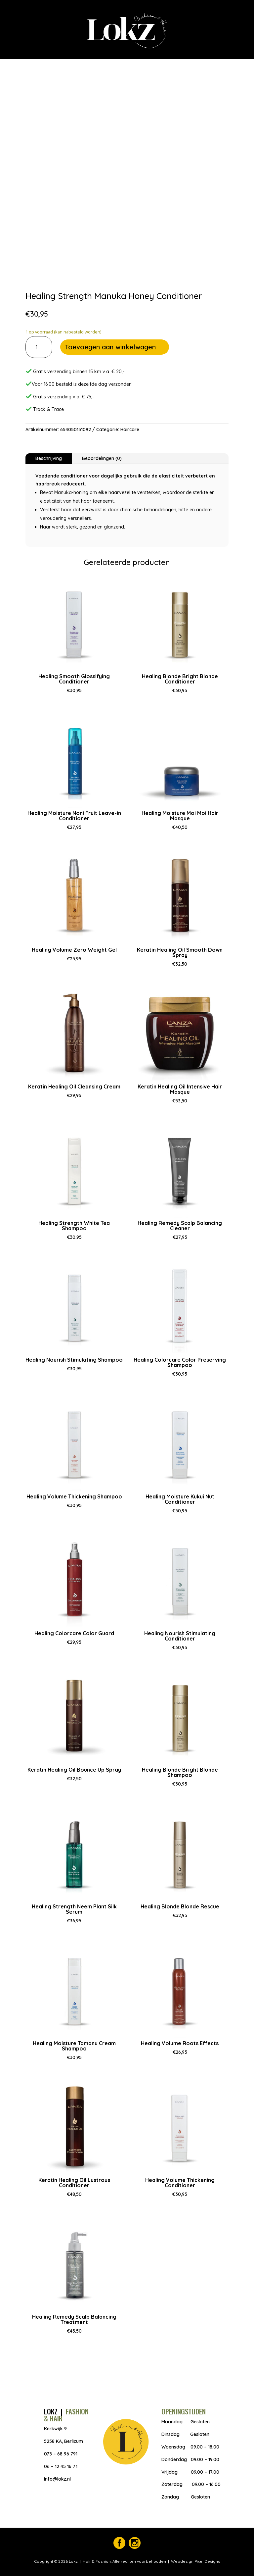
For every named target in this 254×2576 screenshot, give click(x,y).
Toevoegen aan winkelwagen (110, 347)
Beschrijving (48, 458)
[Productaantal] (39, 347)
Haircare (129, 429)
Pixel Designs (206, 2561)
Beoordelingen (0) (102, 458)
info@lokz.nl (57, 2479)
